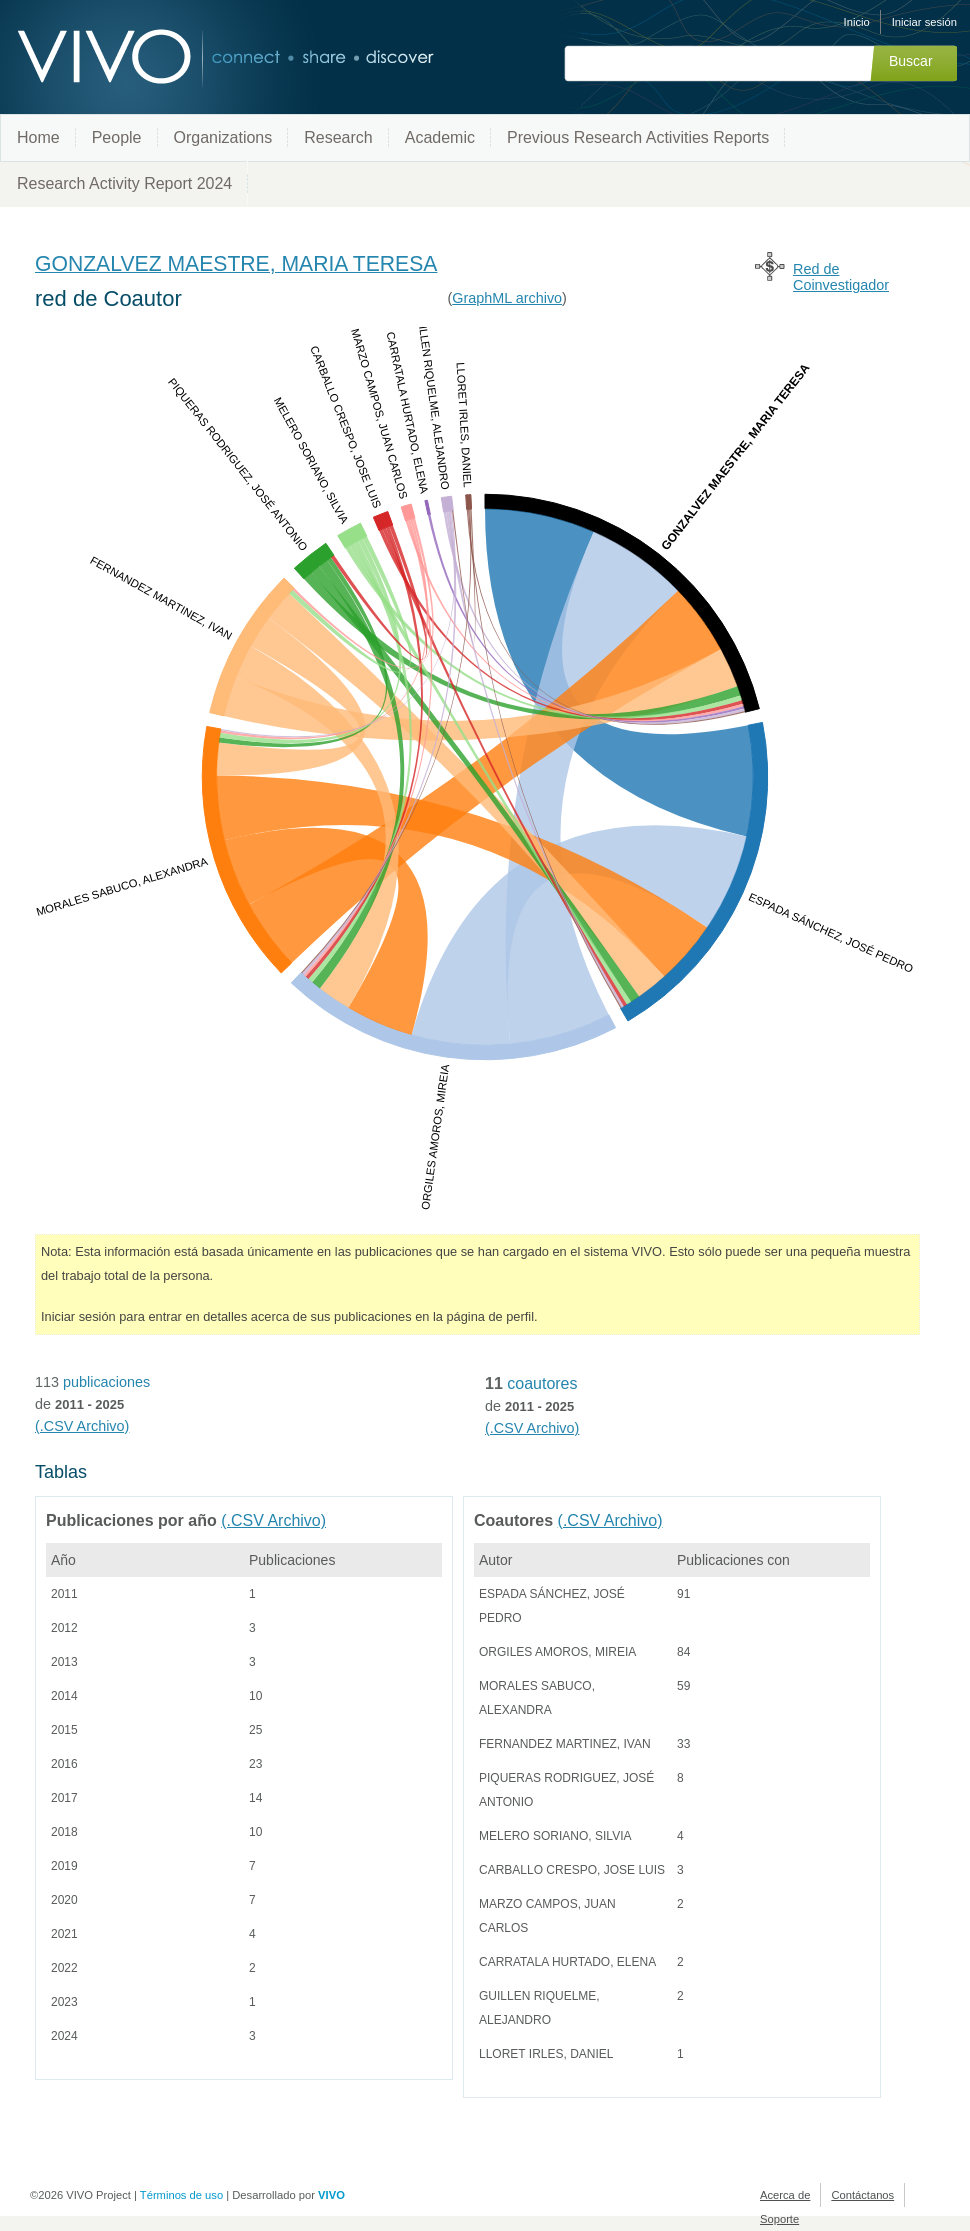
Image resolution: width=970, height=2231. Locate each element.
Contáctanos (862, 2195)
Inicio (857, 22)
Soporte (779, 2219)
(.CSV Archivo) (82, 1426)
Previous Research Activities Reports (638, 137)
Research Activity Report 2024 (124, 183)
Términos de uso (181, 2195)
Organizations (223, 137)
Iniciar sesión (924, 22)
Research (338, 137)
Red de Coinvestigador (841, 277)
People (117, 137)
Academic (440, 137)
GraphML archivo (507, 298)
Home (38, 137)
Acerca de (785, 2195)
